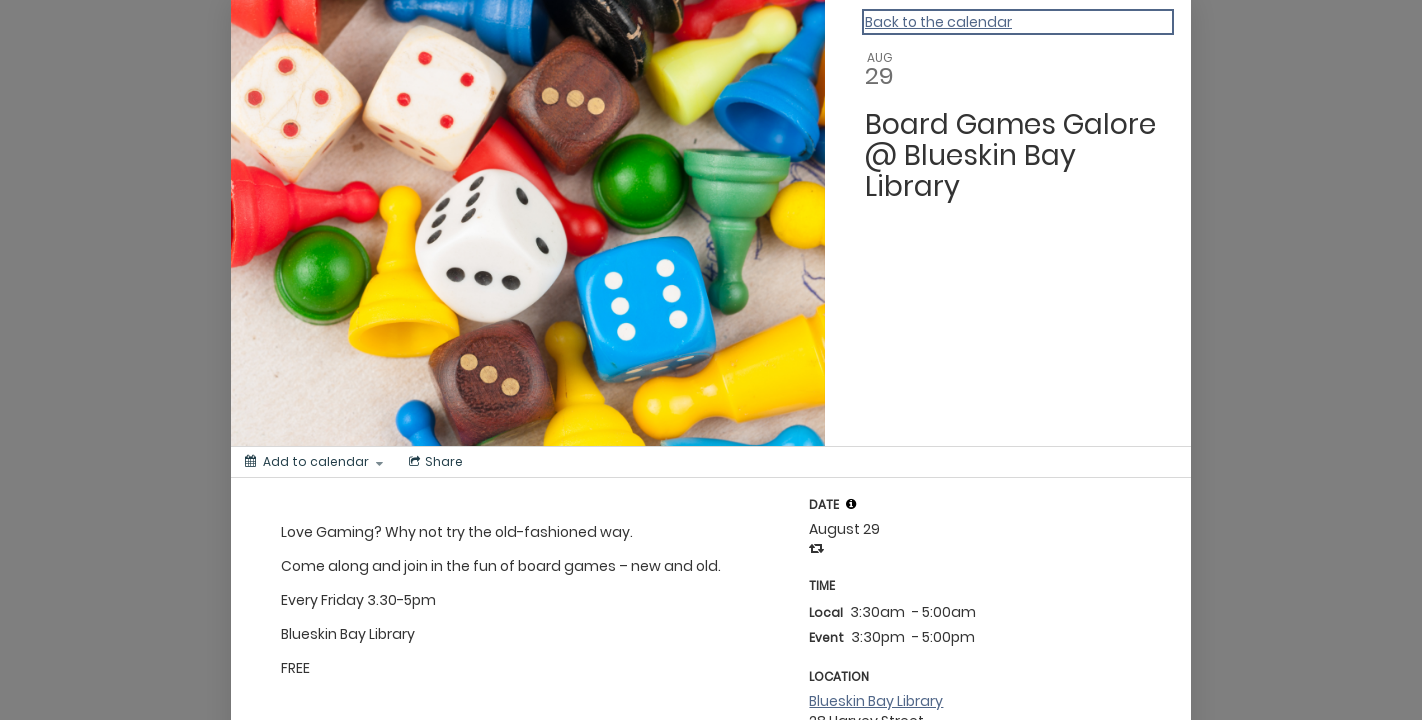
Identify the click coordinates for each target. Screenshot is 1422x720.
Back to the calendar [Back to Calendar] (938, 22)
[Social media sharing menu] (434, 462)
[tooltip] (851, 504)
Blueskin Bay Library (876, 701)
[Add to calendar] (314, 462)
